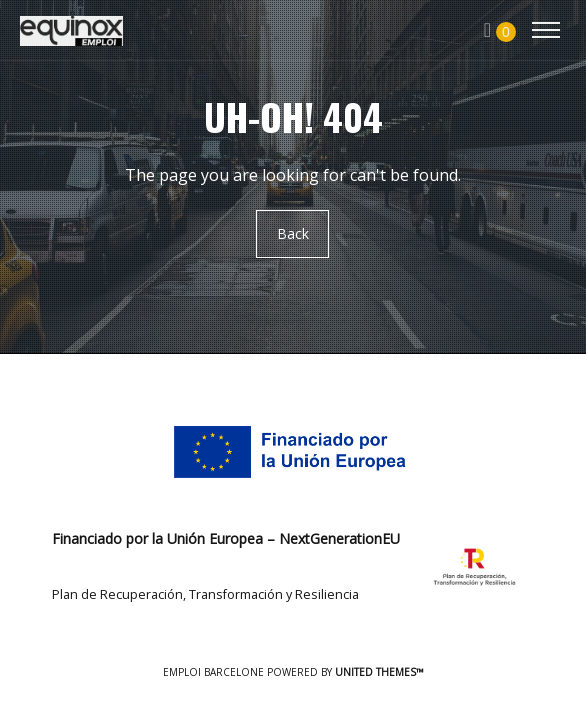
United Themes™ (379, 672)
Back (293, 234)
